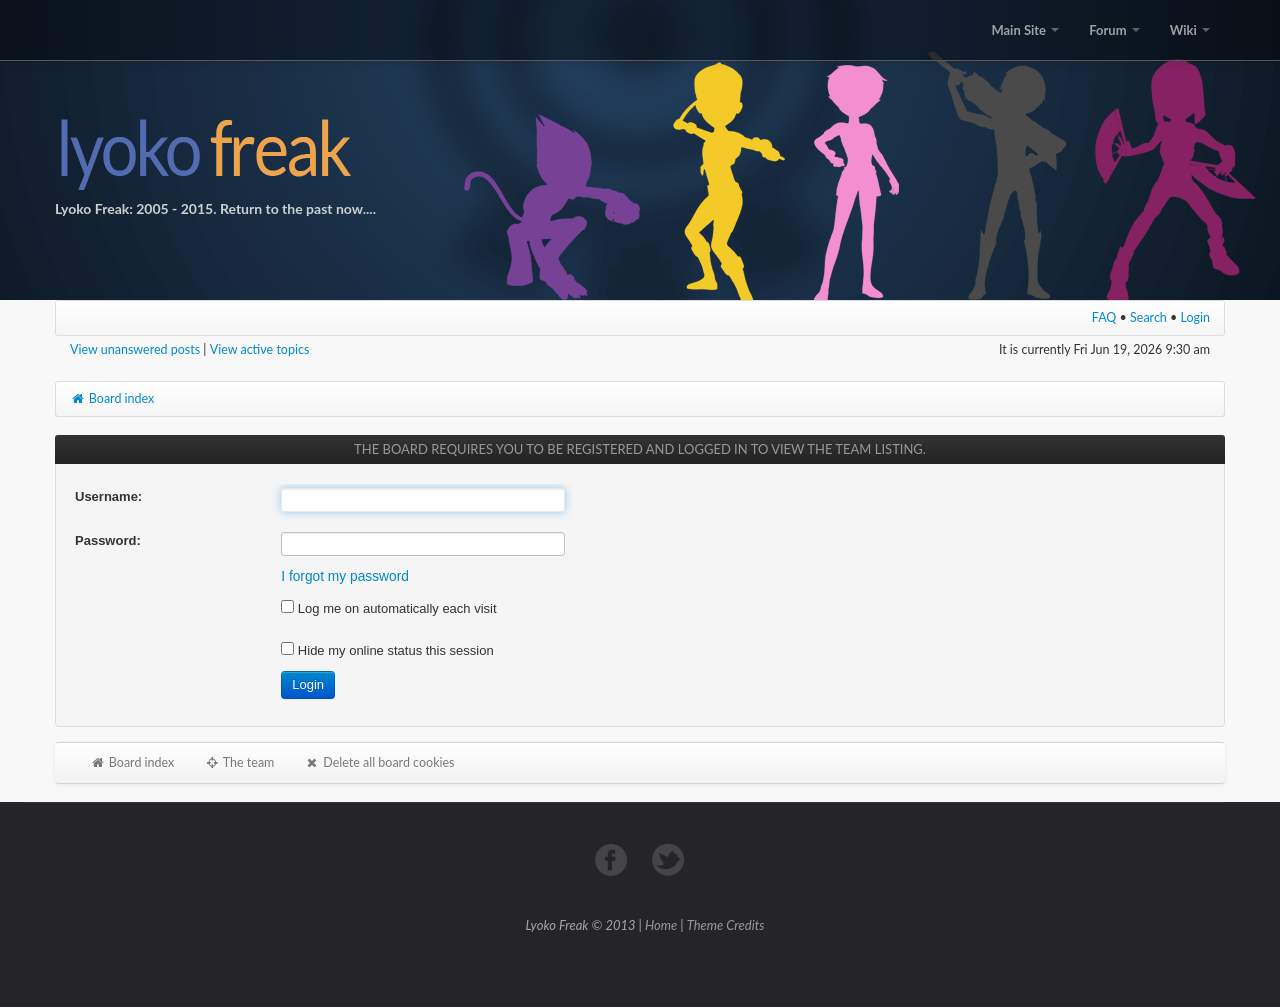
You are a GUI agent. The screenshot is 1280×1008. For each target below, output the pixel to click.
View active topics (260, 349)
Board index (112, 398)
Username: (108, 496)
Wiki (1190, 30)
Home (661, 925)
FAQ (1104, 317)
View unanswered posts (135, 349)
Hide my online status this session (387, 650)
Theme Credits (726, 925)
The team (239, 762)
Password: (108, 540)
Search (1148, 317)
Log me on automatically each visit (388, 608)
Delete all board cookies (379, 762)
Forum (1114, 30)
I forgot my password (345, 576)
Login (1196, 317)
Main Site (1025, 30)
